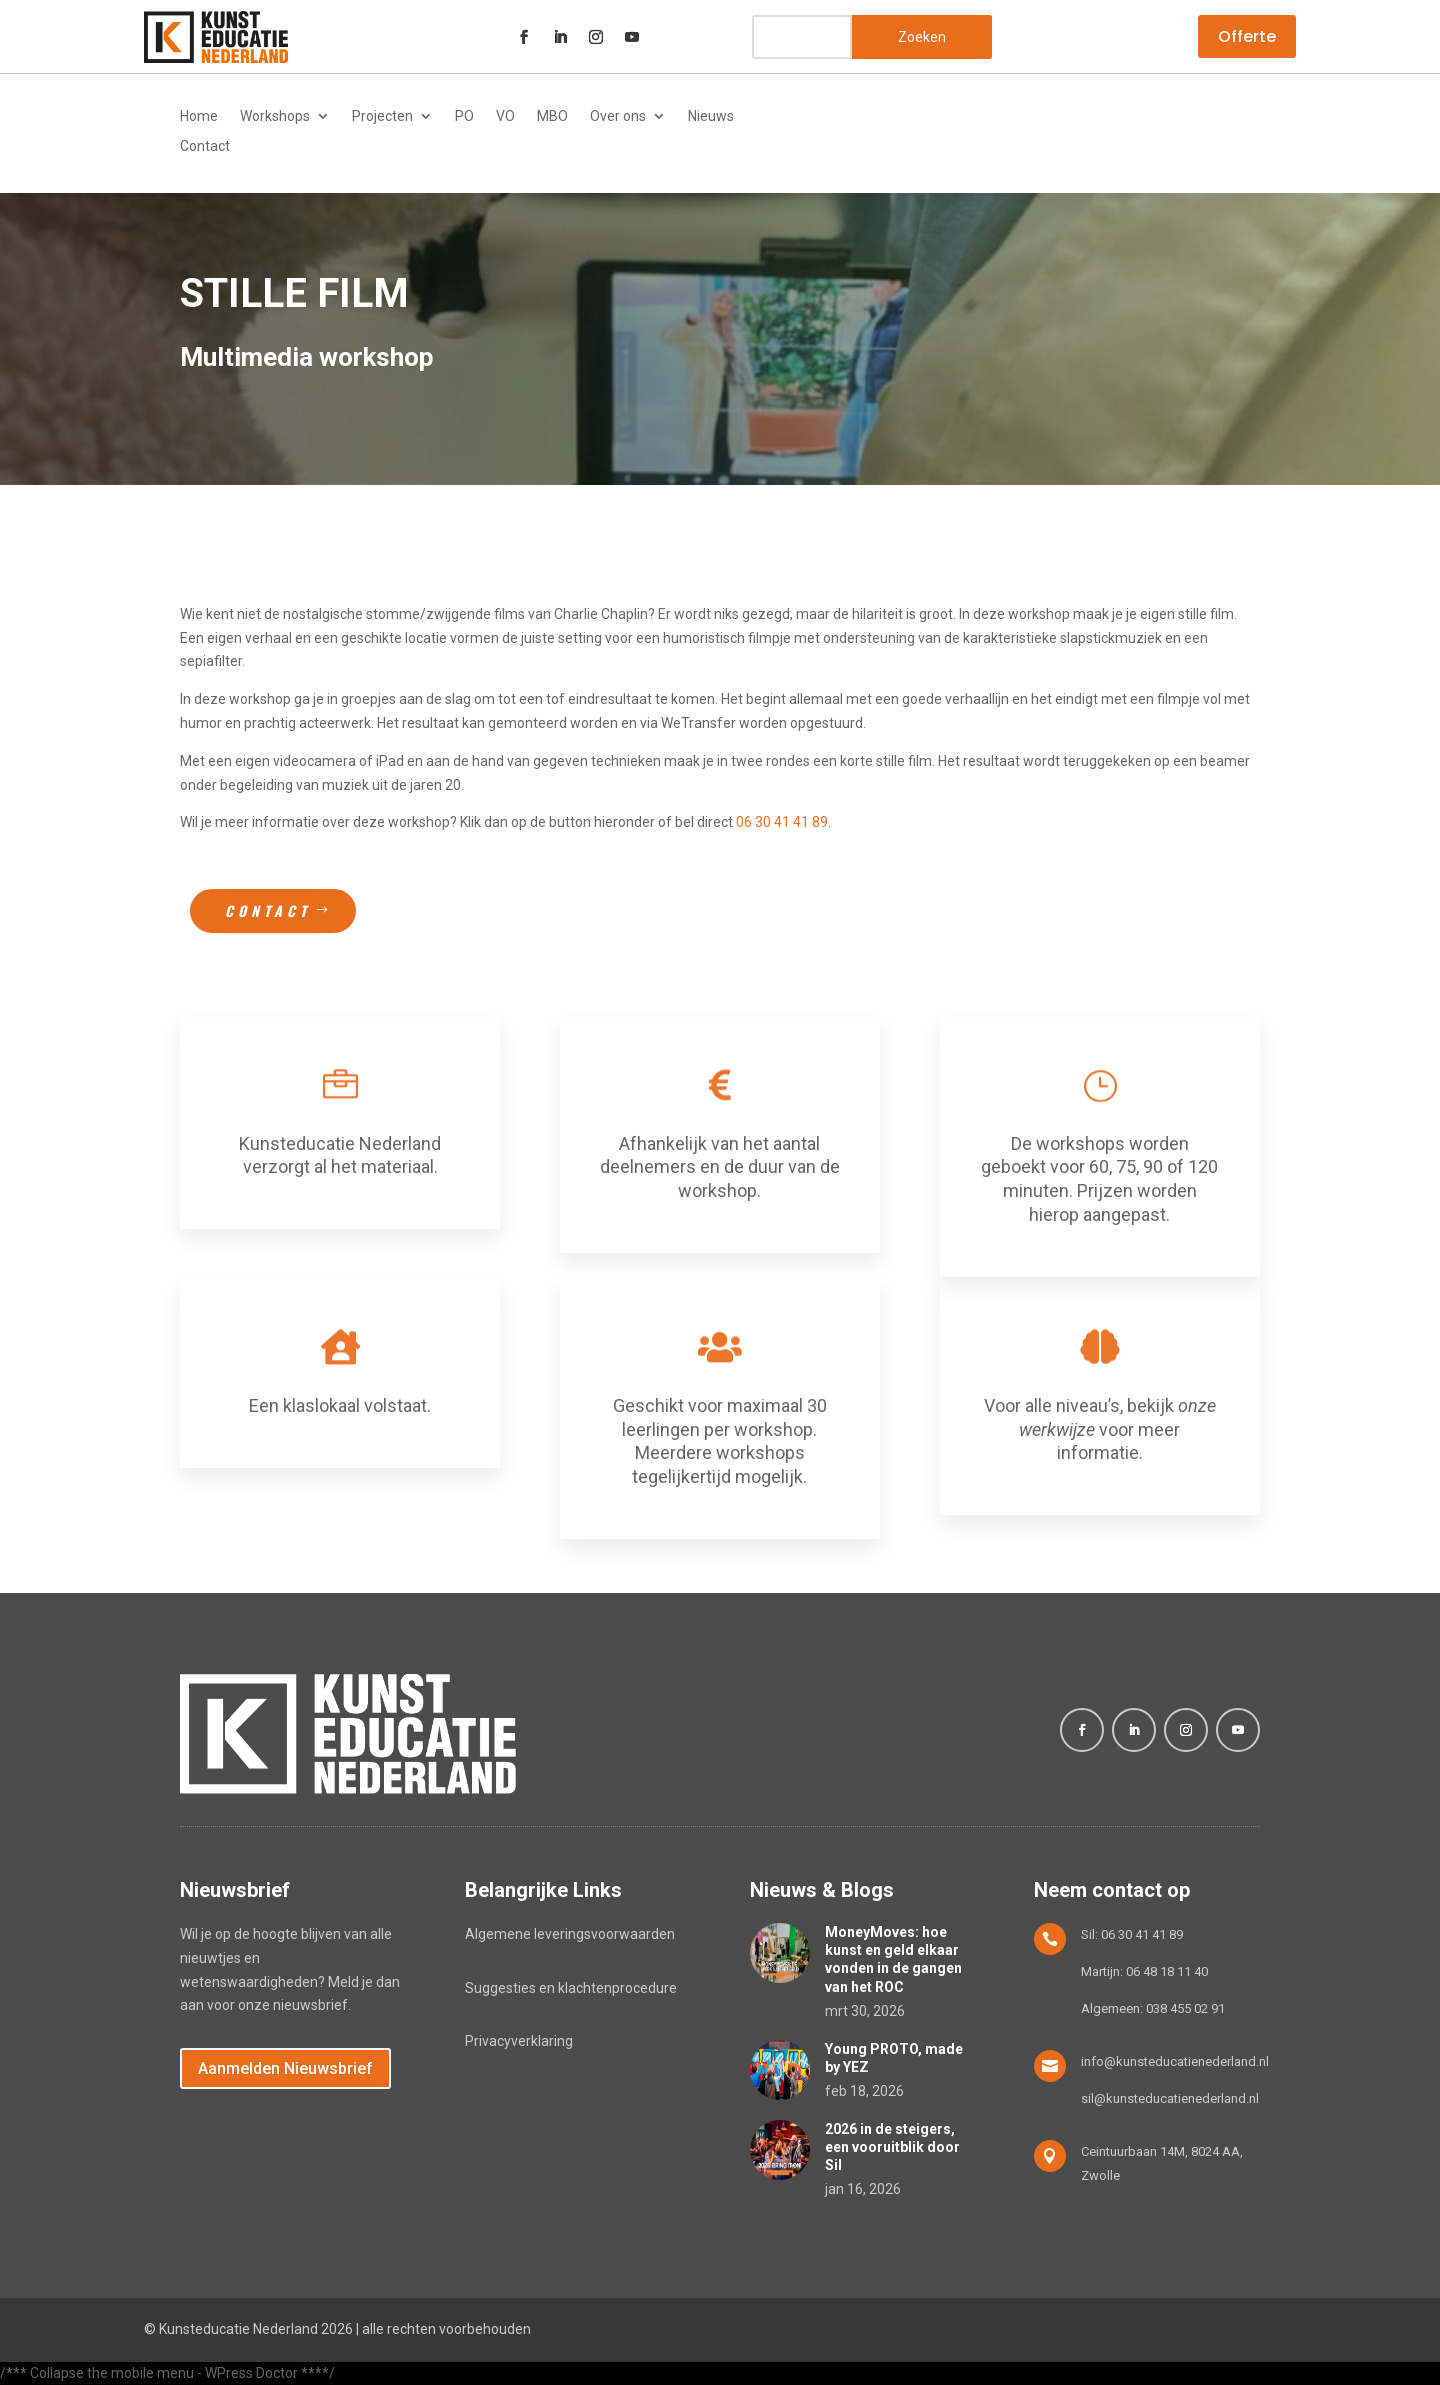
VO (505, 116)
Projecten (382, 116)
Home (199, 116)
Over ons (618, 116)
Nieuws (711, 116)
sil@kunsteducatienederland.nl (1170, 2098)
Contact (205, 146)
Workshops (275, 116)
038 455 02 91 (1185, 2008)
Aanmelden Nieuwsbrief (285, 2068)
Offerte (1247, 36)
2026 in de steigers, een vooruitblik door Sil (892, 2147)
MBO (552, 116)
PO (464, 116)
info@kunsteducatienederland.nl (1175, 2061)
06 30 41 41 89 (782, 822)
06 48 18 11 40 (1167, 1971)
